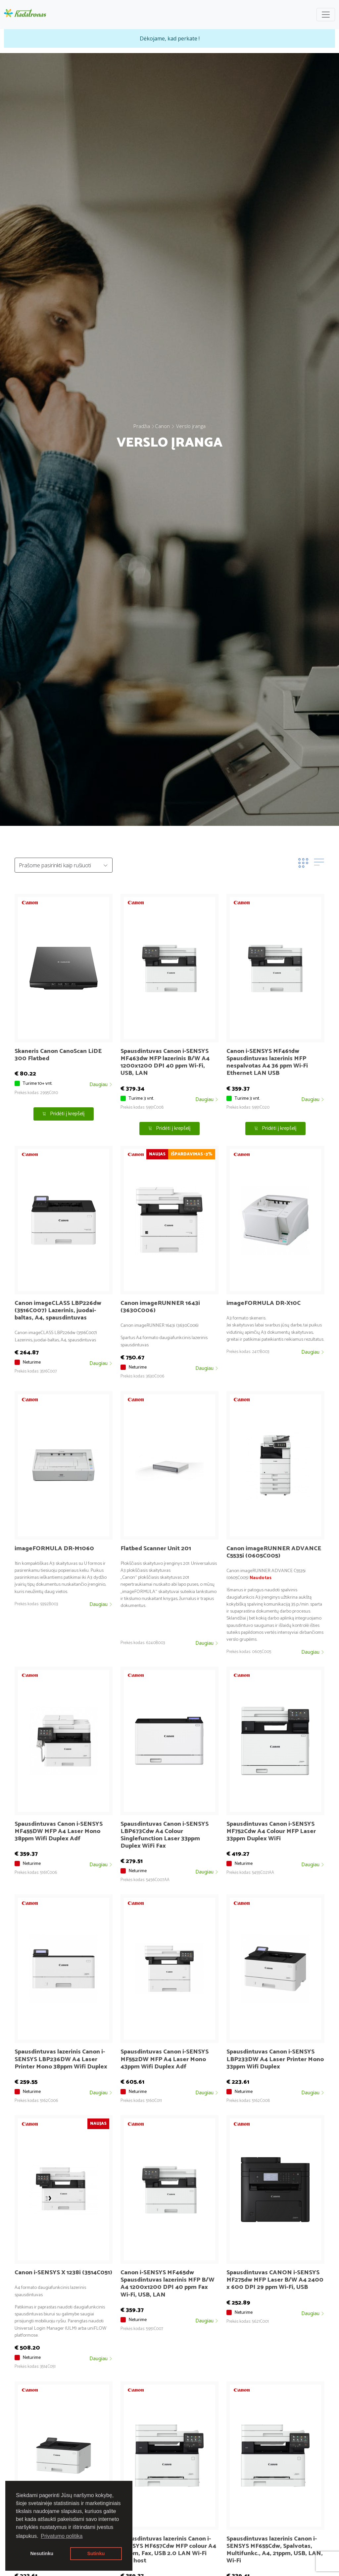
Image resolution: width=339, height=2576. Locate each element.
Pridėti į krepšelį (63, 1113)
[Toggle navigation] (325, 14)
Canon (162, 426)
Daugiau (101, 1085)
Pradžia (141, 426)
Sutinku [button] (96, 2553)
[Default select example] (64, 865)
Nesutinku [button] (41, 2553)
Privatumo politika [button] (61, 2536)
